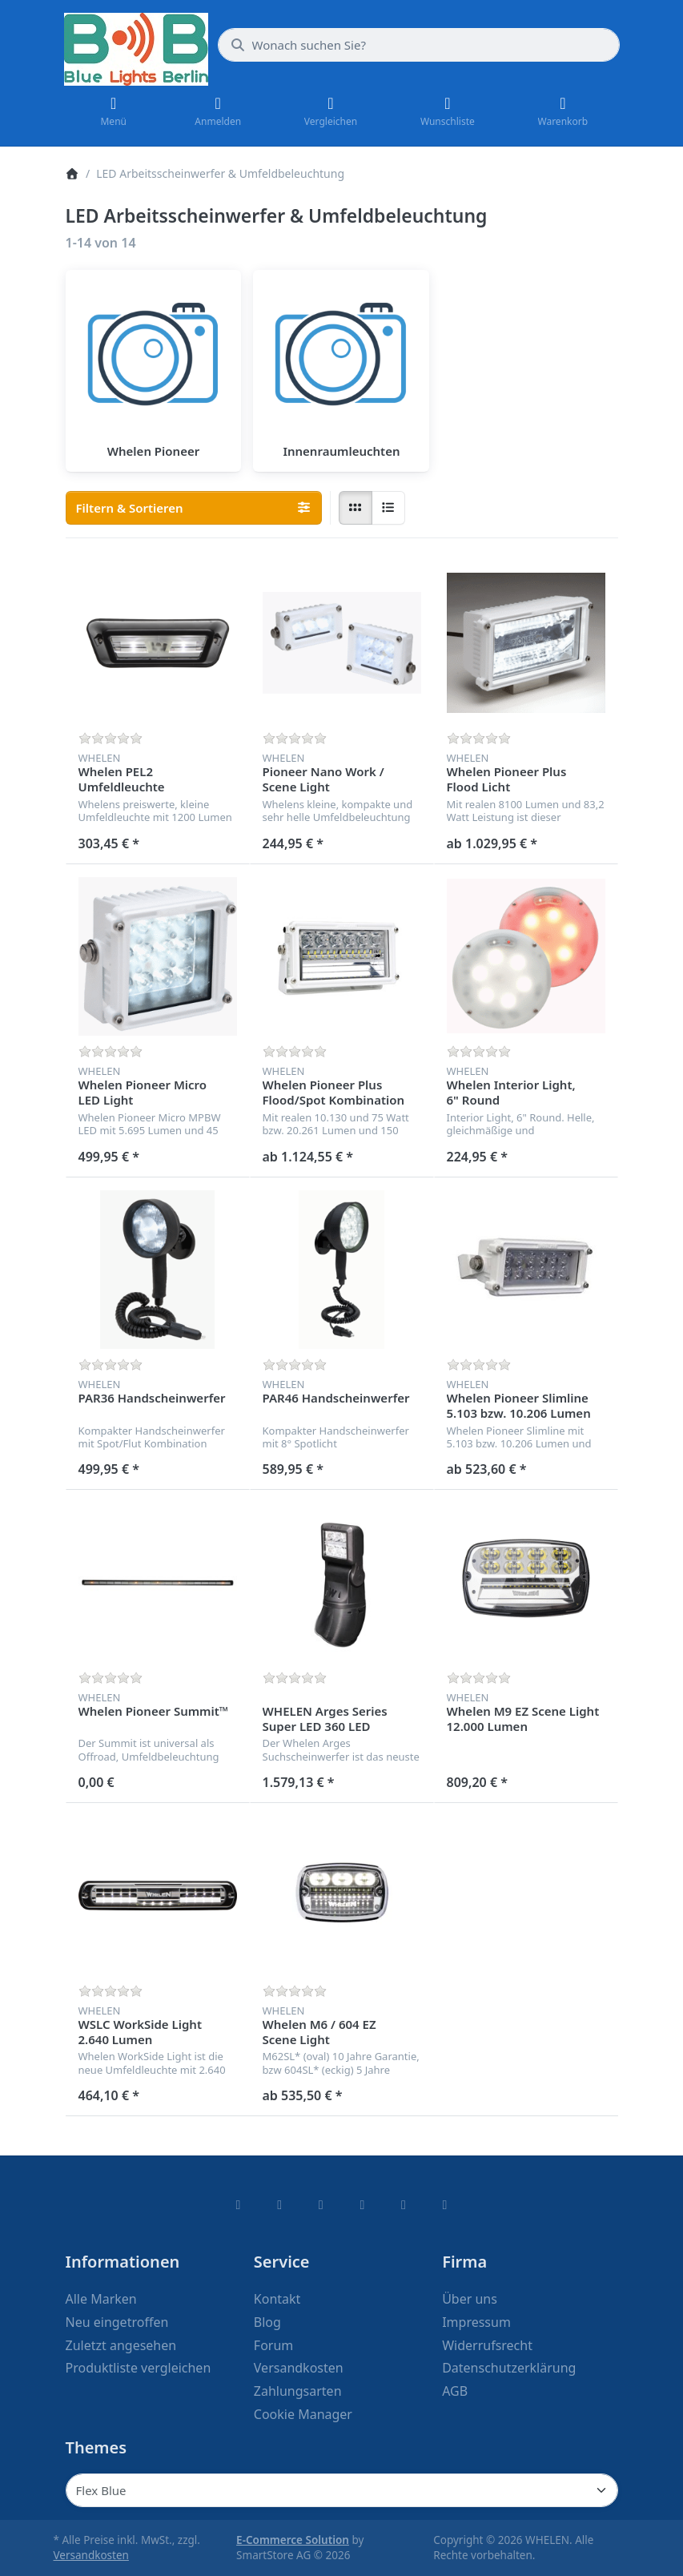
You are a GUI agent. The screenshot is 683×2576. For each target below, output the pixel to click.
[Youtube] (403, 2204)
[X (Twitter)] (279, 2204)
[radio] (355, 508)
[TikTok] (362, 2204)
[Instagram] (321, 2204)
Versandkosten (91, 2555)
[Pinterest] (445, 2204)
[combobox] (419, 45)
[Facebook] (238, 2204)
